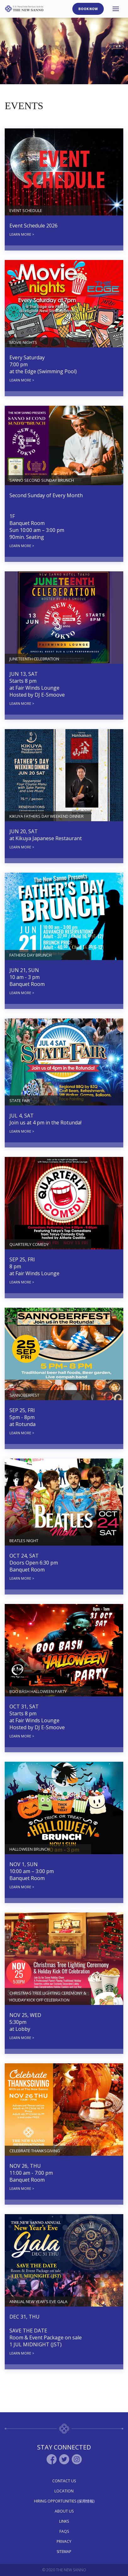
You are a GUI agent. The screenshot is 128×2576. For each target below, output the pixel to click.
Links (64, 2521)
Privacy (64, 2541)
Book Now (88, 8)
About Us (64, 2511)
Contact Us (64, 2481)
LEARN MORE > (21, 234)
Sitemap (64, 2551)
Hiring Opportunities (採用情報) (64, 2501)
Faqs (64, 2531)
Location (64, 2491)
